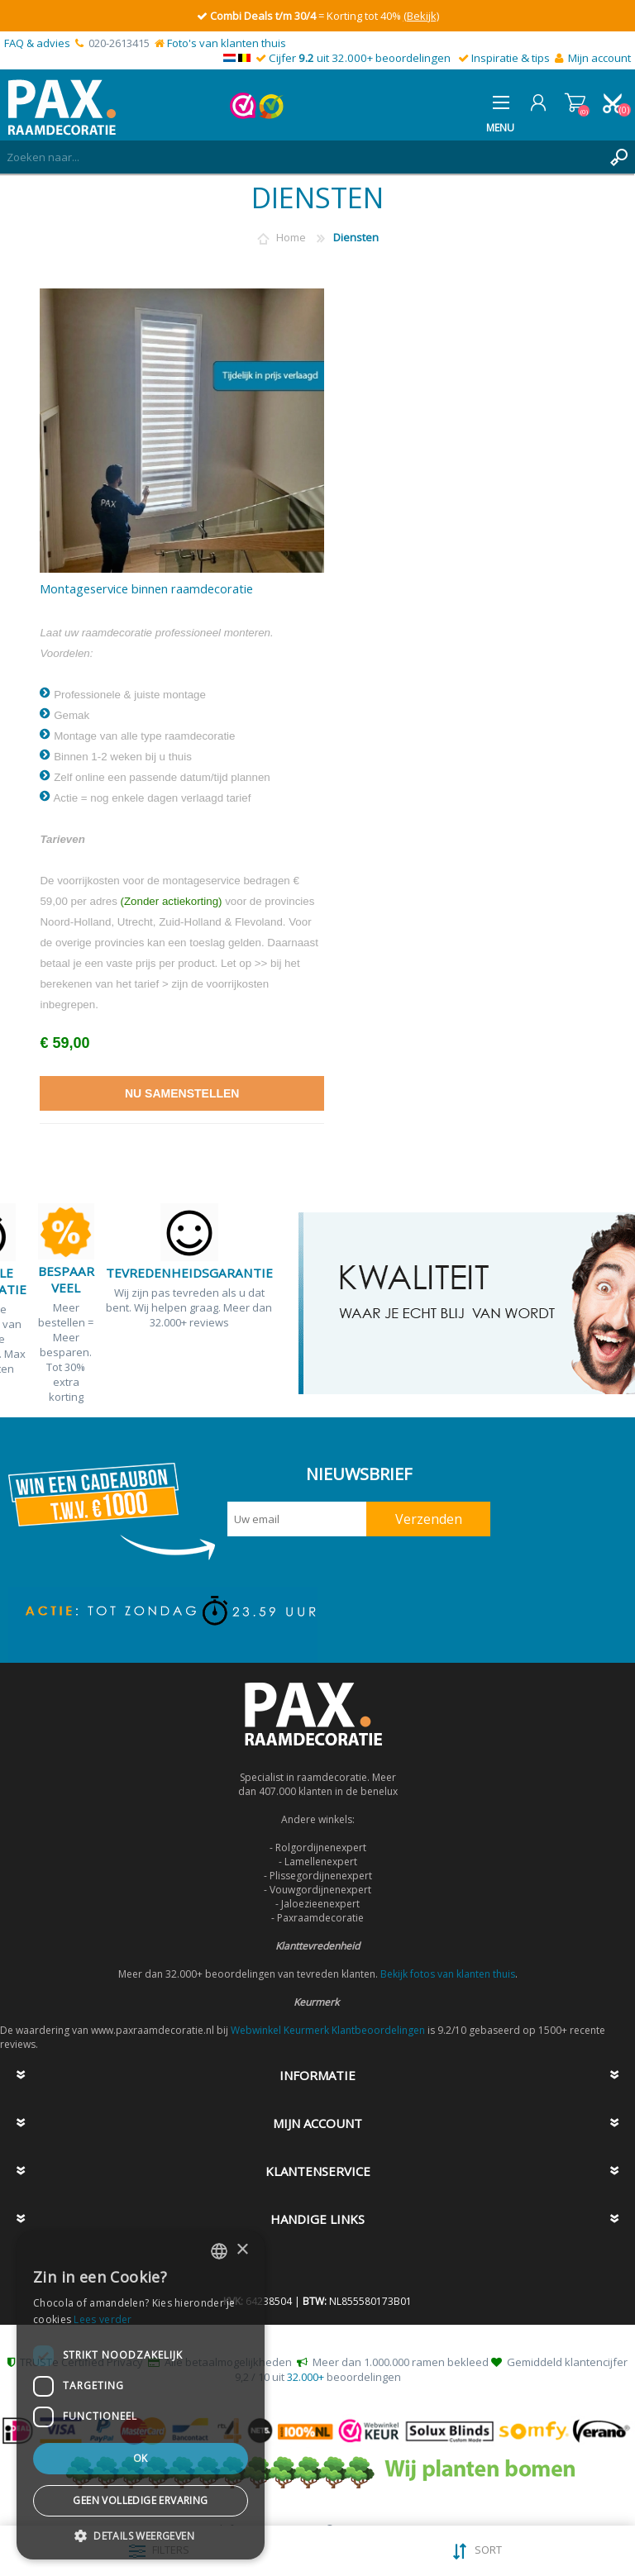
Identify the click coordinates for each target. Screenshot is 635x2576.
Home (291, 237)
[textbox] (301, 157)
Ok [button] (140, 2458)
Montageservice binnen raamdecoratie (146, 589)
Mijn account (599, 57)
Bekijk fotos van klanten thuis (447, 1974)
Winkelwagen (575, 102)
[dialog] (141, 2395)
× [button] (242, 2250)
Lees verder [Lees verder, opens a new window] (102, 2319)
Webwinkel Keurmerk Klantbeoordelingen (328, 2030)
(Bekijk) (421, 15)
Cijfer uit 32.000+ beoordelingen (360, 57)
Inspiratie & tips (510, 57)
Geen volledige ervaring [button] (140, 2500)
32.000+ (305, 2376)
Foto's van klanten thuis (226, 43)
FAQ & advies (37, 43)
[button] (140, 2535)
